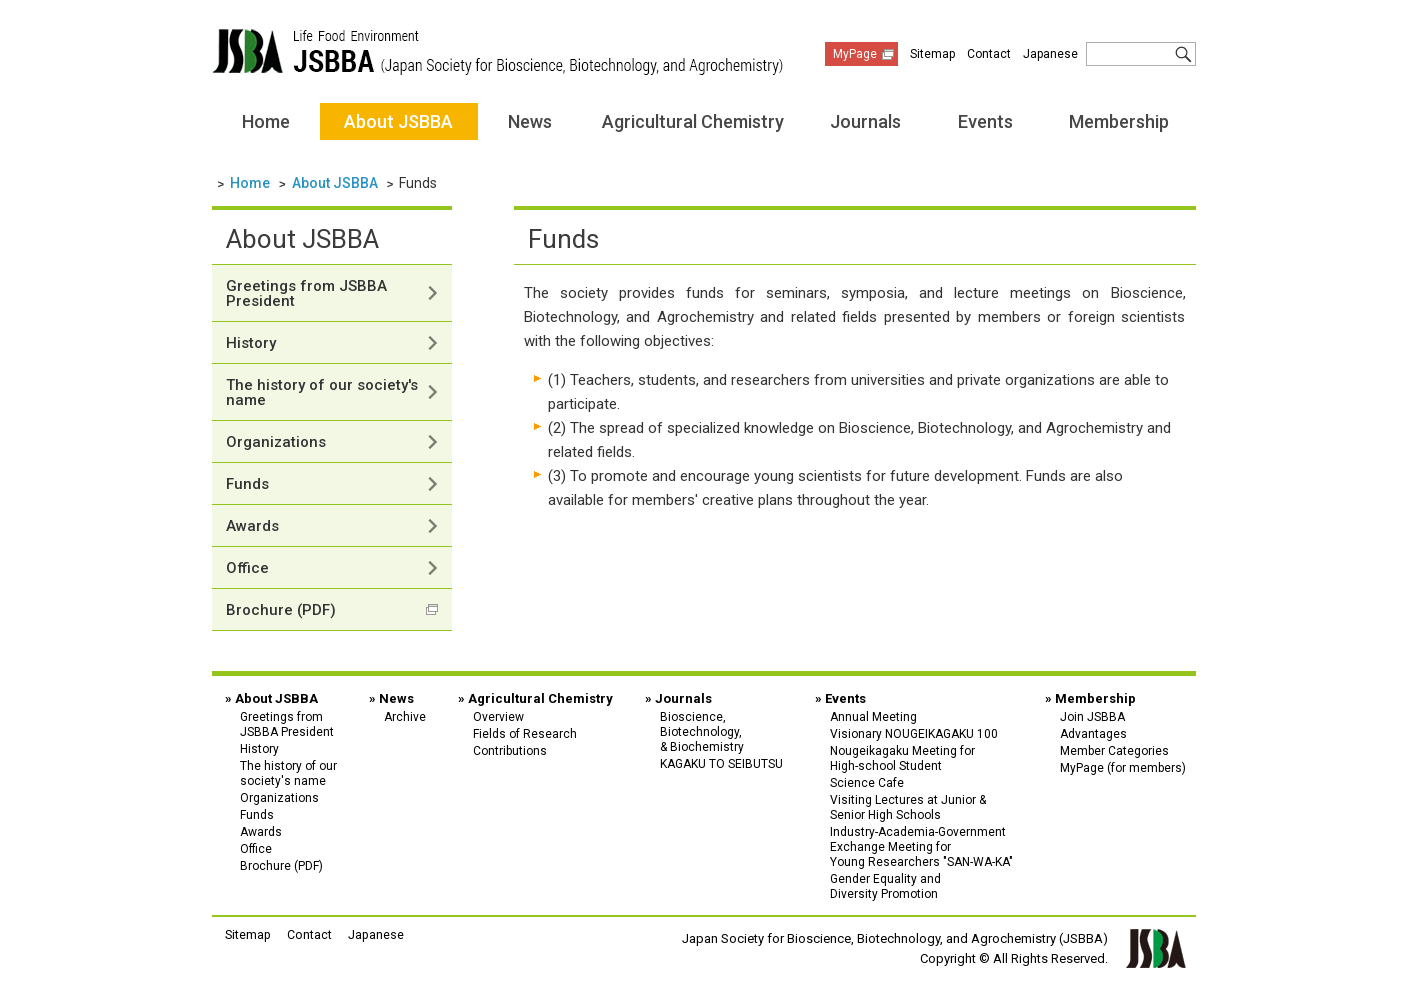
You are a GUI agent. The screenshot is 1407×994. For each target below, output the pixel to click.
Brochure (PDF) (281, 610)
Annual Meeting (873, 717)
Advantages (1093, 734)
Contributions (510, 751)
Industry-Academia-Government (921, 846)
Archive (405, 717)
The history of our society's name (322, 392)
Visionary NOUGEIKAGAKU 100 (914, 734)
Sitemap (932, 54)
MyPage (855, 54)
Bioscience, (721, 731)
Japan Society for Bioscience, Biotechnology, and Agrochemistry (497, 52)
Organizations (276, 442)
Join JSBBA (1092, 717)
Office (247, 568)
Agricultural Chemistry (693, 121)
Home (266, 121)
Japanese (1050, 54)
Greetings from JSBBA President (306, 293)
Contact (989, 54)
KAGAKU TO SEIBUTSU (721, 764)
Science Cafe (867, 783)
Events (985, 121)
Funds (247, 484)
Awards (252, 526)
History (251, 343)
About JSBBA (398, 121)
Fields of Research (525, 734)
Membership (1119, 121)
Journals (865, 121)
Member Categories (1114, 751)
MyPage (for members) (1123, 768)
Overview (498, 717)
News (530, 121)
